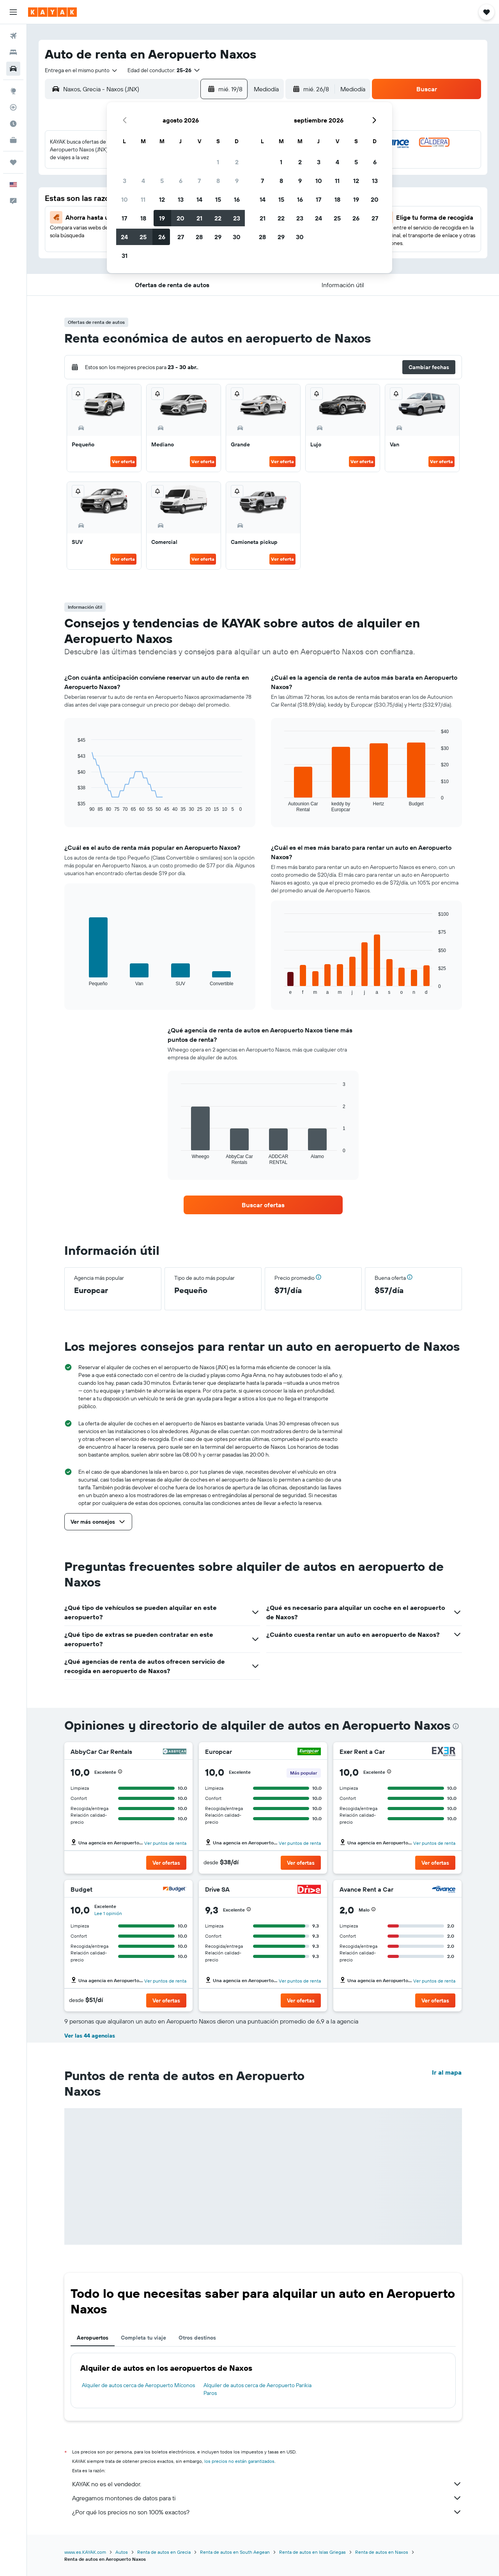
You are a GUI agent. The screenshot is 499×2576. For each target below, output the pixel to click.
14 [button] (199, 199)
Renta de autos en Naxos (381, 2552)
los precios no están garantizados (239, 2461)
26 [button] (161, 237)
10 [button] (124, 199)
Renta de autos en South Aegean (235, 2552)
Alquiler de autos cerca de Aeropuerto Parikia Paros (257, 2389)
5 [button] (162, 181)
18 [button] (143, 218)
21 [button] (199, 218)
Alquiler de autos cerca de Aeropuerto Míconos (138, 2385)
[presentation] (455, 1726)
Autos (121, 2552)
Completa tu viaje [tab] (143, 2337)
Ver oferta (123, 461)
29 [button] (217, 237)
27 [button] (180, 237)
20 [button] (180, 218)
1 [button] (218, 162)
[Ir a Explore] (13, 91)
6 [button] (180, 181)
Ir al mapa (447, 2072)
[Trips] (13, 162)
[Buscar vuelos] (13, 36)
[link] (263, 1205)
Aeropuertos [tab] (92, 2337)
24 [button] (124, 237)
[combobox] (81, 70)
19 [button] (162, 218)
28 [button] (199, 237)
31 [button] (124, 255)
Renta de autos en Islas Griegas (312, 2552)
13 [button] (181, 199)
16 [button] (237, 199)
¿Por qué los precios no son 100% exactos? (267, 2512)
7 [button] (199, 181)
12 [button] (162, 199)
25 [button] (143, 237)
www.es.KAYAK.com (85, 2552)
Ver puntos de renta (165, 1843)
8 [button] (218, 181)
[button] (13, 12)
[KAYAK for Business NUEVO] (13, 140)
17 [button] (124, 218)
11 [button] (143, 199)
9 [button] (237, 181)
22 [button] (217, 218)
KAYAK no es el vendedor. (267, 2484)
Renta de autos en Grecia (164, 2552)
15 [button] (218, 199)
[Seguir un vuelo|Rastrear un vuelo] (13, 107)
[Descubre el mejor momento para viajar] (13, 123)
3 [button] (124, 181)
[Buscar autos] (13, 68)
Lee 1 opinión (108, 1913)
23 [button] (236, 218)
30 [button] (237, 237)
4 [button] (143, 181)
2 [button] (237, 162)
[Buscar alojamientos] (13, 52)
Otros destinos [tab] (197, 2337)
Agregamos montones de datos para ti (267, 2498)
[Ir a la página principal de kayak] (52, 12)
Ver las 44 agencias (89, 2035)
